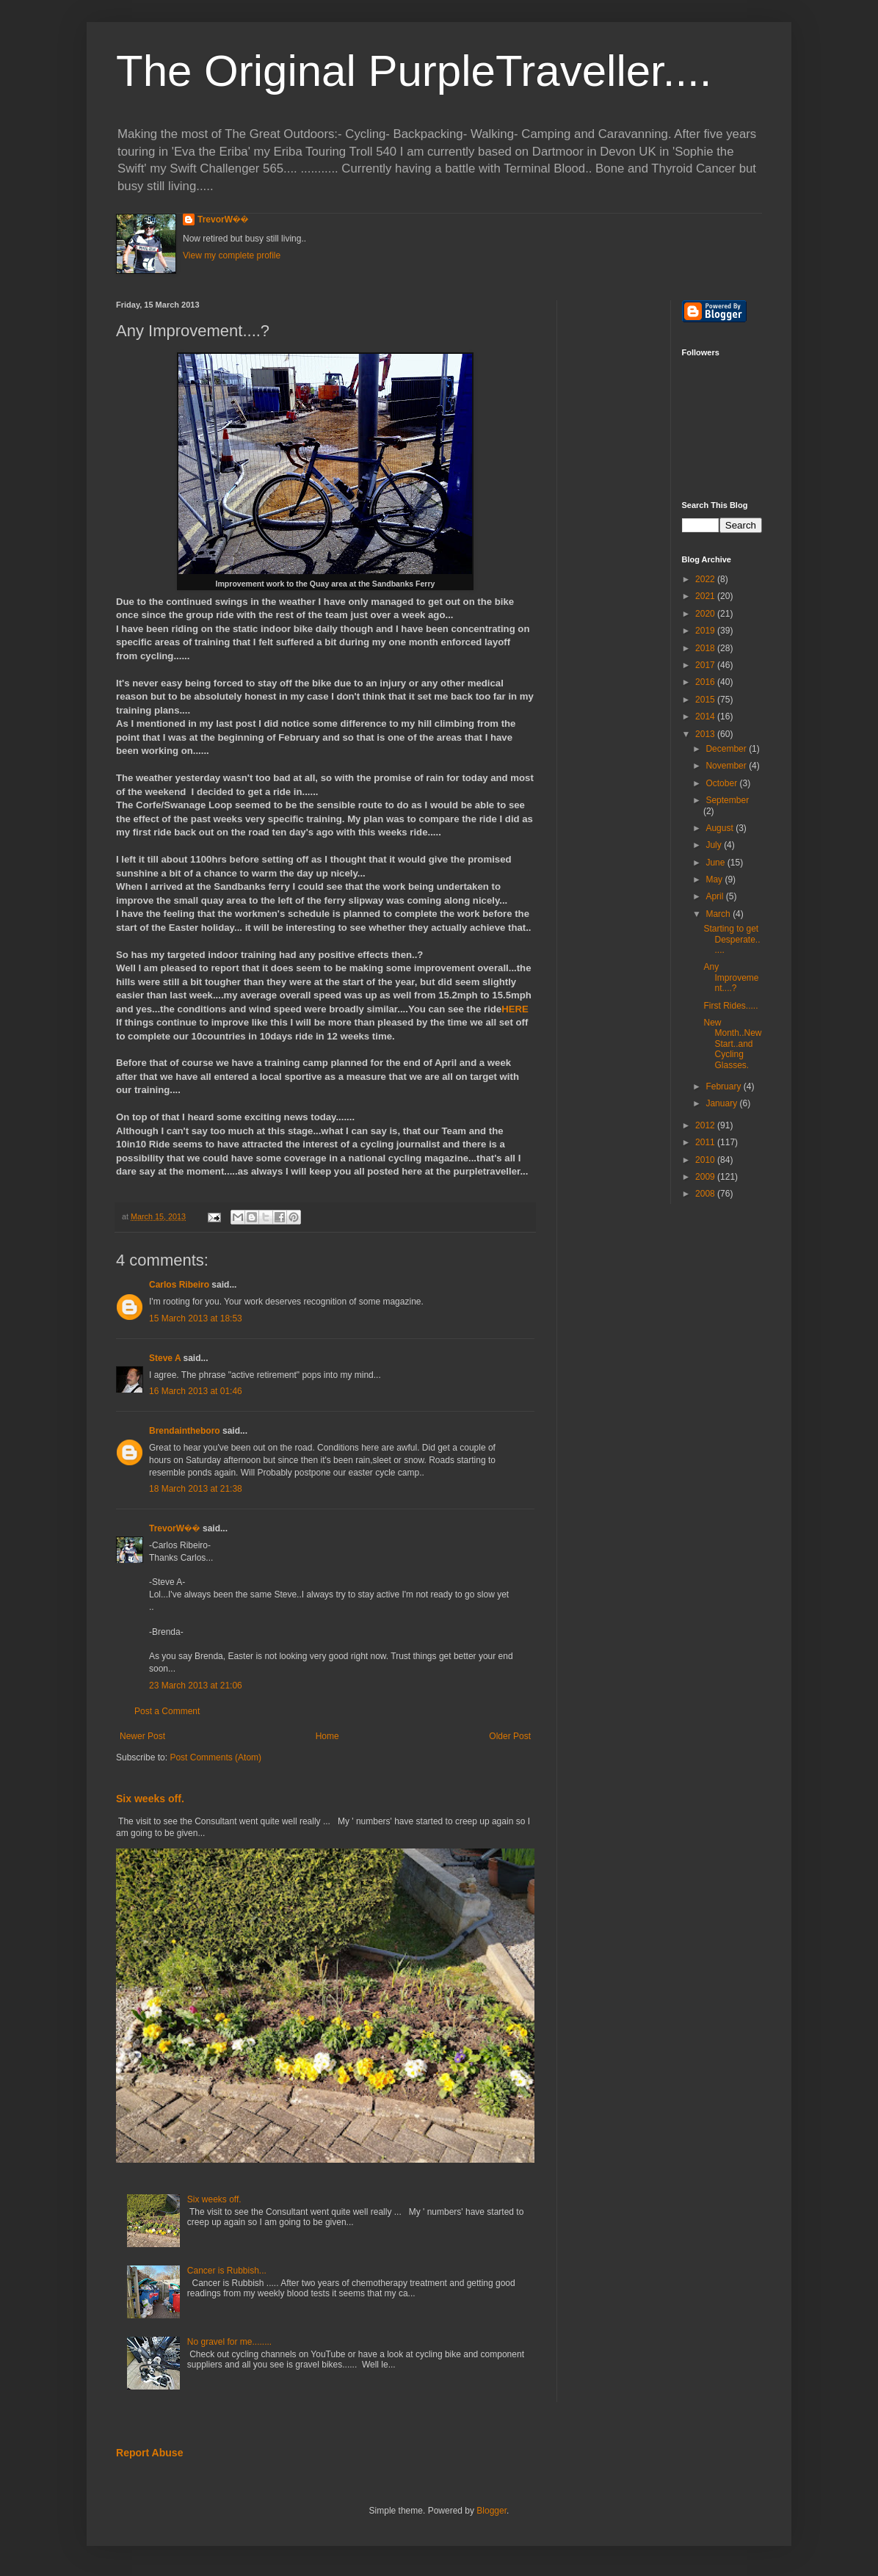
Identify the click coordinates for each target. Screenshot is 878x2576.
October (722, 783)
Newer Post (142, 1736)
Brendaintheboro (184, 1431)
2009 (706, 1177)
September (727, 800)
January (722, 1103)
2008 (706, 1194)
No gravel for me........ (229, 2342)
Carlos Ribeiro (179, 1285)
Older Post (510, 1736)
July (714, 845)
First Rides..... (730, 1006)
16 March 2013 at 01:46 (195, 1391)
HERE (515, 1009)
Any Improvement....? (730, 977)
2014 (706, 716)
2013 (706, 734)
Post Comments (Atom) (215, 1757)
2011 (706, 1142)
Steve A (165, 1358)
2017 (706, 665)
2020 (706, 614)
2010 (706, 1160)
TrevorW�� (223, 219)
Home (327, 1736)
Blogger (491, 2511)
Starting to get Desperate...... (731, 939)
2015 (706, 699)
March (719, 914)
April (715, 896)
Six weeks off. (150, 1798)
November (727, 766)
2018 (706, 648)
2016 (706, 682)
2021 (706, 596)
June (716, 862)
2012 (706, 1125)
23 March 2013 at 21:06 (195, 1685)
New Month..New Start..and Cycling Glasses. (732, 1043)
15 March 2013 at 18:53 (195, 1318)
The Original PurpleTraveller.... (413, 70)
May (715, 879)
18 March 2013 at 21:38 (195, 1489)
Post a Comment (167, 1711)
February (724, 1086)
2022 (706, 579)
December (727, 749)
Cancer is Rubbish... (226, 2270)
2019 (706, 630)
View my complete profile (231, 255)
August (720, 828)
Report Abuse (149, 2453)
